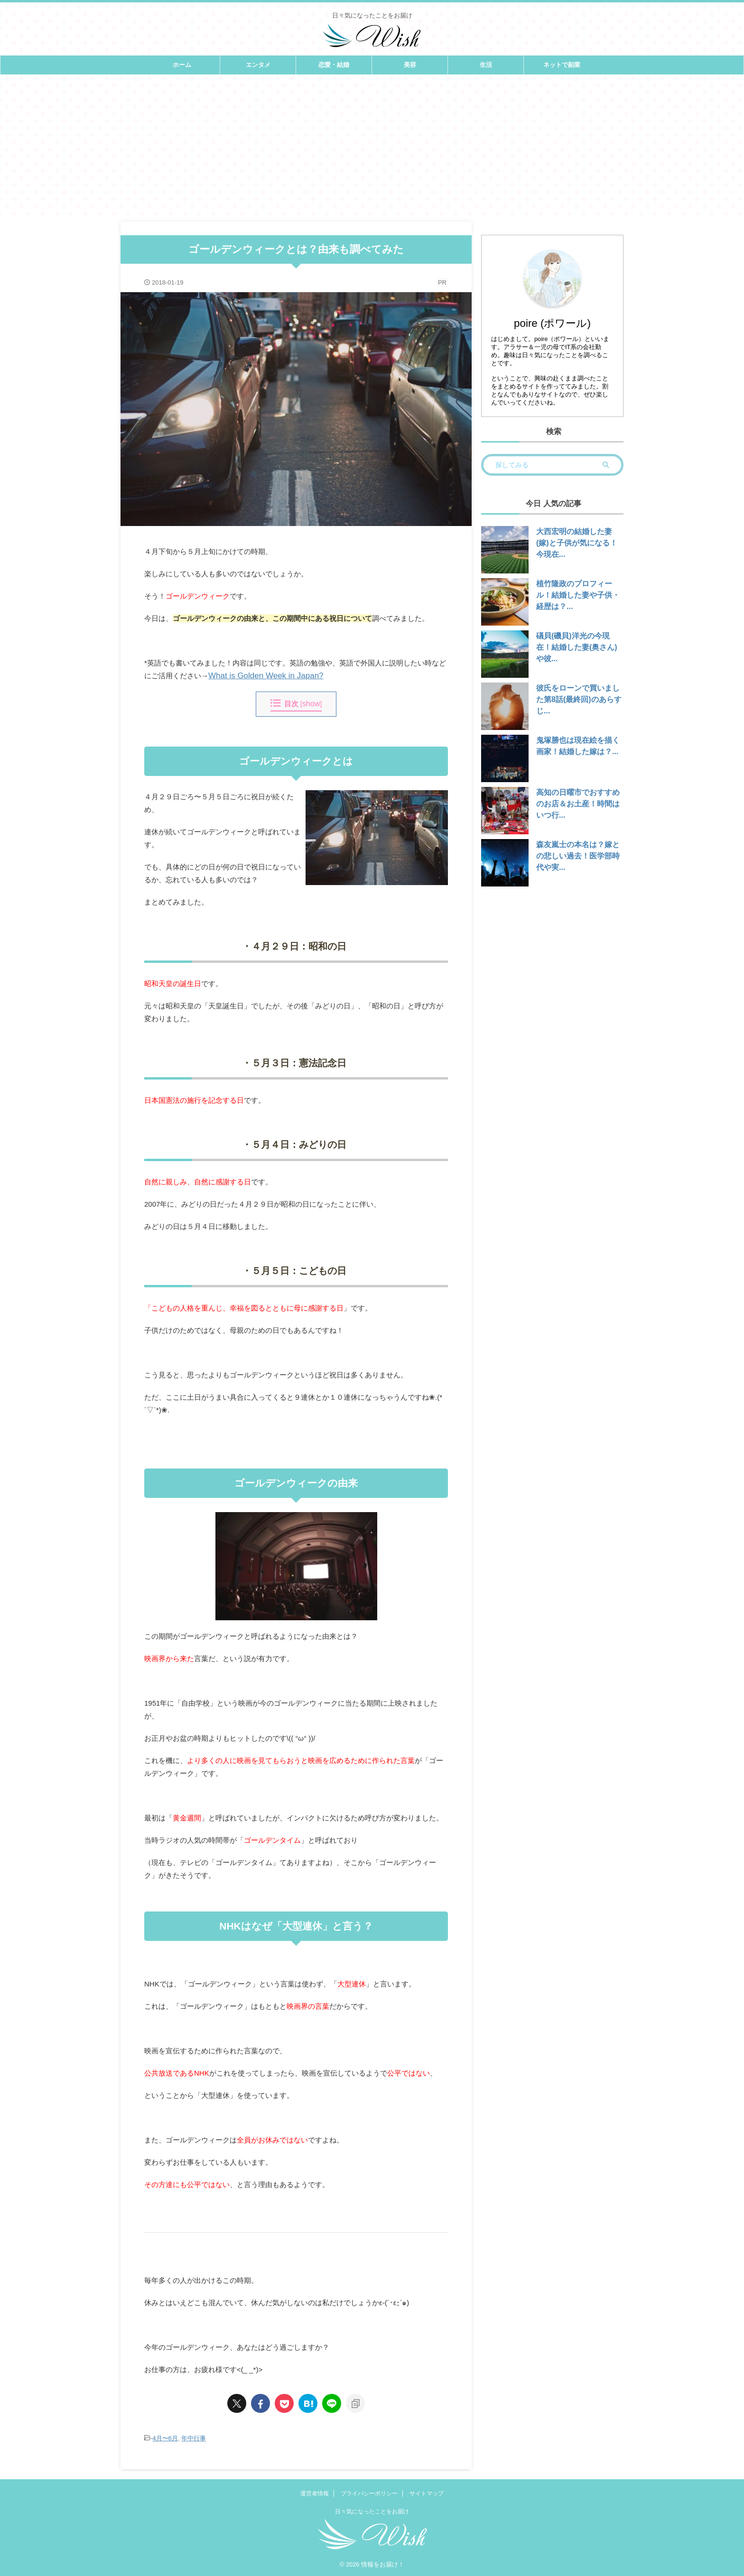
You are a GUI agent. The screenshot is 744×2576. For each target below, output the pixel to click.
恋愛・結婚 (333, 64)
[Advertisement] (372, 145)
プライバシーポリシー (369, 2493)
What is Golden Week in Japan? (259, 676)
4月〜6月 (164, 2437)
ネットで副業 (561, 64)
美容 (410, 64)
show (311, 704)
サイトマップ (426, 2493)
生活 (486, 64)
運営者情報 (314, 2493)
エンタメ (258, 64)
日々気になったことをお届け (372, 2511)
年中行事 (193, 2437)
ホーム (182, 64)
